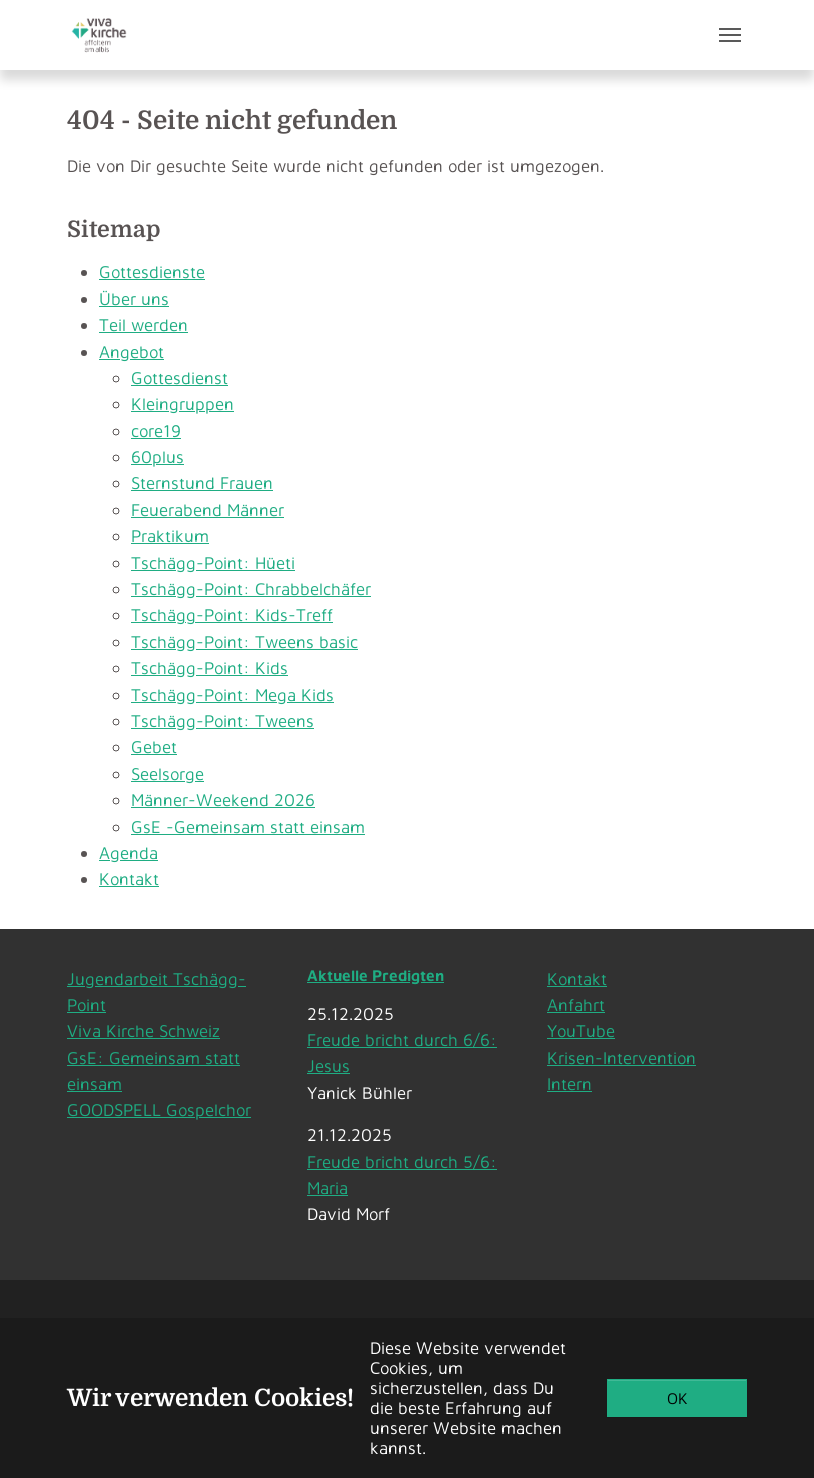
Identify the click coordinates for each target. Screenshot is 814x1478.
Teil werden (143, 324)
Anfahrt (576, 1004)
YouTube (581, 1030)
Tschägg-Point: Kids (209, 667)
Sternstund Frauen (202, 482)
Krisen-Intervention (621, 1057)
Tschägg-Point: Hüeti (213, 562)
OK (677, 1398)
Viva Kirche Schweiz (143, 1030)
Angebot (131, 351)
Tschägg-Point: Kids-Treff (232, 614)
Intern (569, 1083)
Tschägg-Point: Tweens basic (244, 641)
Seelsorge (167, 773)
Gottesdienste (152, 271)
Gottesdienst (179, 377)
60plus (157, 456)
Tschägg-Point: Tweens (222, 720)
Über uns (134, 298)
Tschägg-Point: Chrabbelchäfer (251, 588)
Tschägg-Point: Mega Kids (232, 694)
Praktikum (170, 535)
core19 (156, 430)
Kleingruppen (182, 403)
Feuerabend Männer (207, 509)
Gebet (154, 746)
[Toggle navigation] (730, 35)
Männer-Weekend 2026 (223, 799)
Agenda (128, 852)
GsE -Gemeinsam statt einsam (248, 826)
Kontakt (129, 878)
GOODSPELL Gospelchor (159, 1109)
